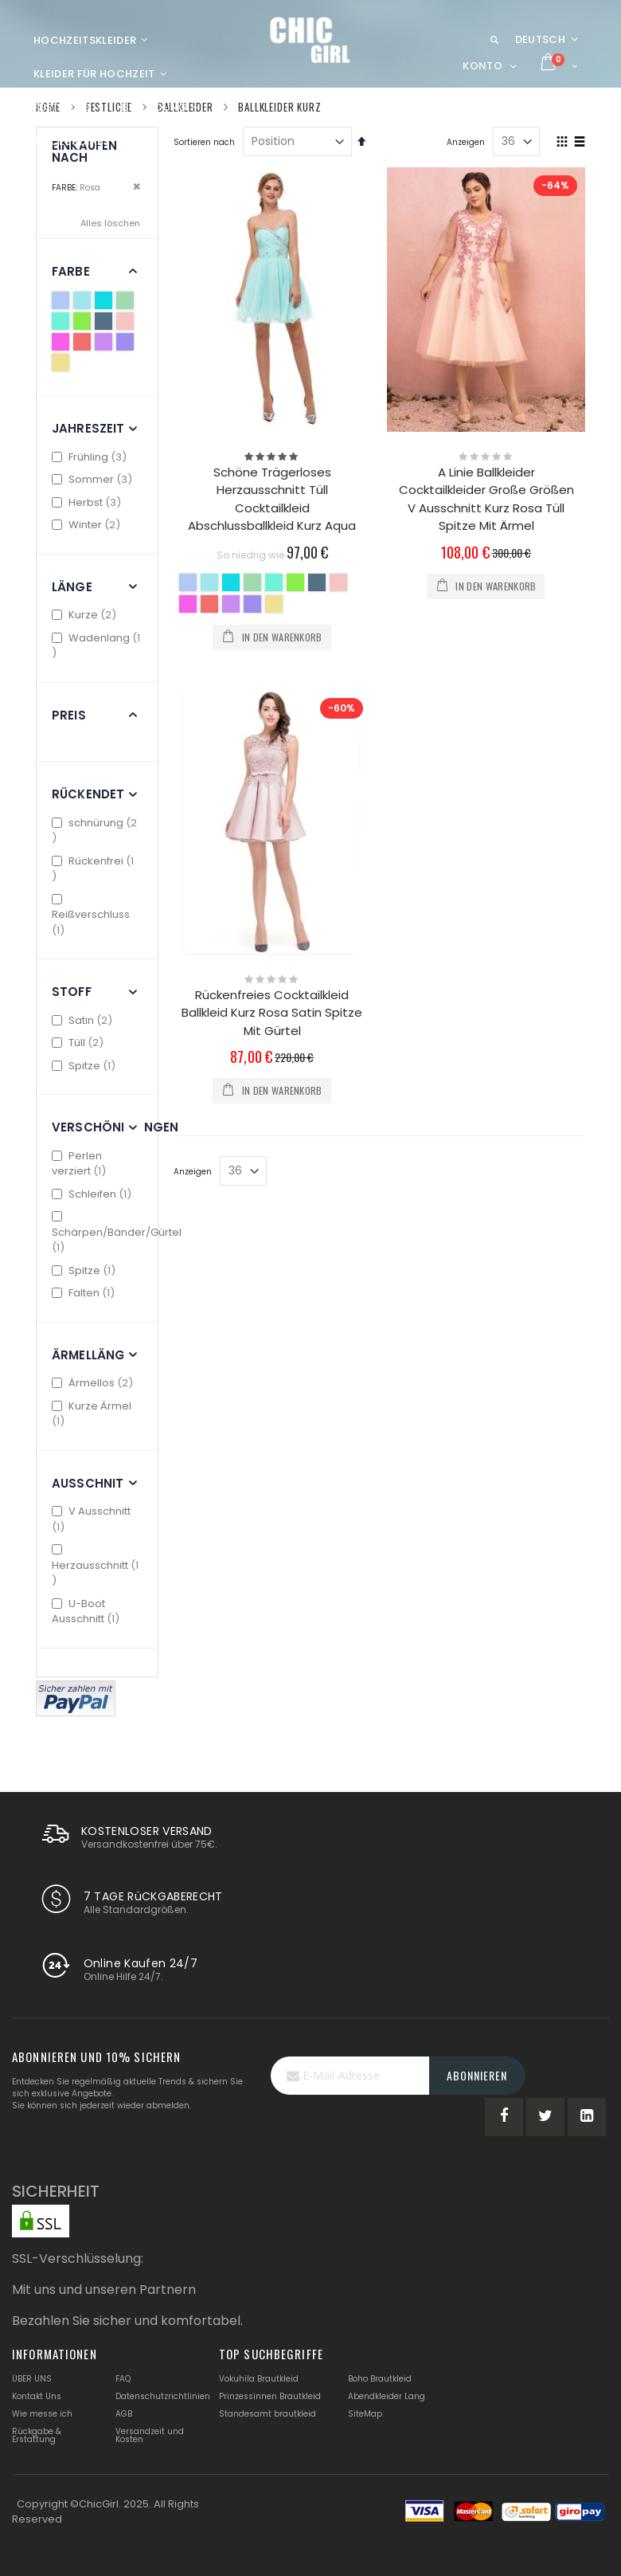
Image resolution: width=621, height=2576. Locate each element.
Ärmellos (94, 1382)
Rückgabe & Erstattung (36, 2435)
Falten (85, 1292)
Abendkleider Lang (386, 2396)
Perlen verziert (81, 1163)
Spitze (85, 1065)
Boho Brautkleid (380, 2379)
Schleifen (93, 1194)
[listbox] (272, 595)
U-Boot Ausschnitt (87, 1611)
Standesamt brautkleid (267, 2414)
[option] (188, 582)
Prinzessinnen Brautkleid (270, 2396)
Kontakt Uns (36, 2396)
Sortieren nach (204, 142)
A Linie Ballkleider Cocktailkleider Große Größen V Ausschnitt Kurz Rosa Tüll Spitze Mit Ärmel (486, 499)
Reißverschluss (91, 916)
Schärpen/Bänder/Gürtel (117, 1233)
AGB (123, 2414)
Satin (84, 1020)
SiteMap (365, 2414)
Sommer (94, 479)
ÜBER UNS (32, 2379)
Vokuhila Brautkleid (259, 2379)
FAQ (123, 2379)
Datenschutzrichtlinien (162, 2396)
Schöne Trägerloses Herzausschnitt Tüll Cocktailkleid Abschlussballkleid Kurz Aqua (272, 499)
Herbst (88, 502)
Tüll (79, 1042)
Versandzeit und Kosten (149, 2435)
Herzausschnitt (95, 1566)
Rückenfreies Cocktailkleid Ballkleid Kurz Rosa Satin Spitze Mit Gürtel (272, 1012)
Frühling (91, 457)
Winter (88, 524)
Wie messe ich (42, 2414)
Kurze (86, 614)
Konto (482, 65)
